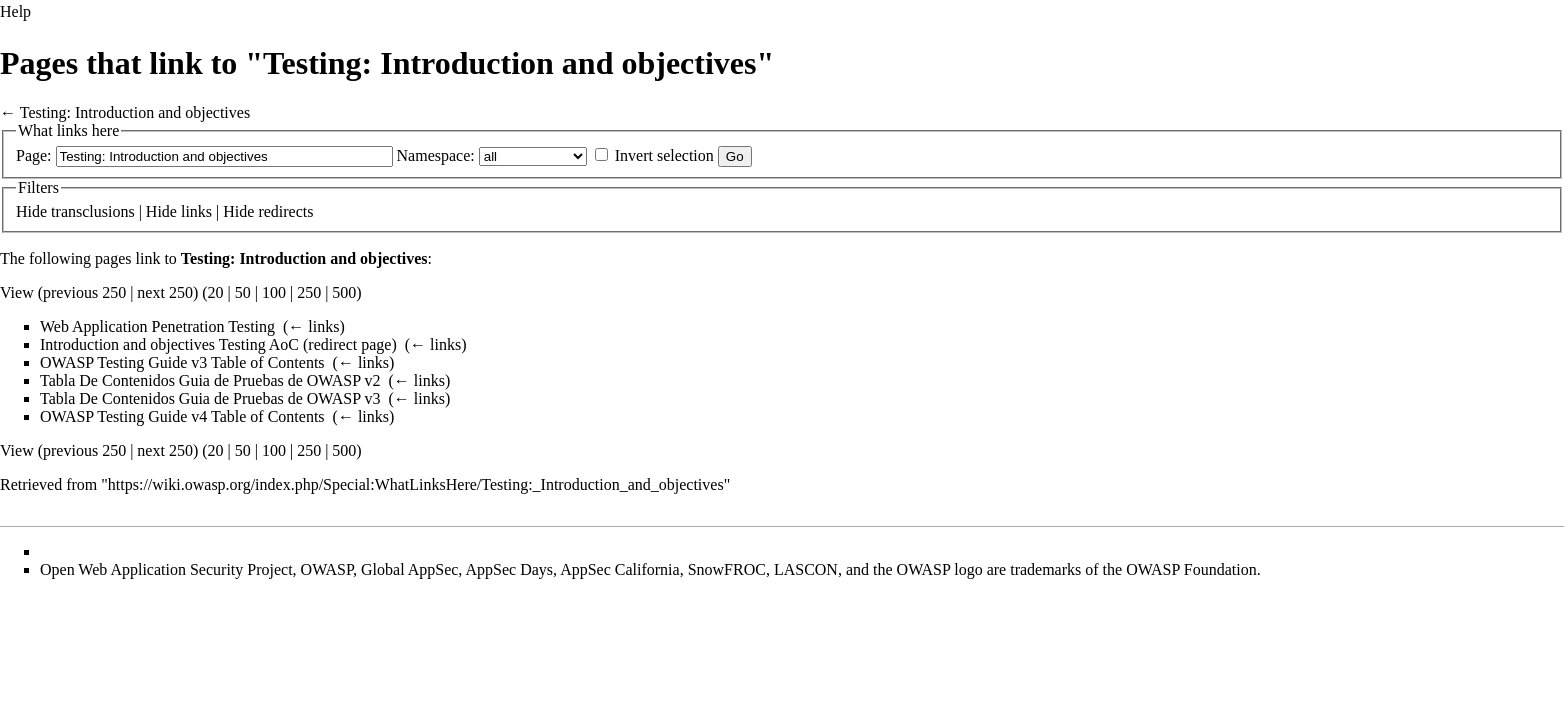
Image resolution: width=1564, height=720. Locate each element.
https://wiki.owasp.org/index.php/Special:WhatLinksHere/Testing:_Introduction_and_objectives (416, 484)
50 (243, 292)
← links (313, 326)
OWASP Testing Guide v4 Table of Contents (182, 416)
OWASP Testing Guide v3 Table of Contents (182, 362)
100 (274, 292)
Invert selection (664, 155)
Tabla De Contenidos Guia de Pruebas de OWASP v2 (210, 380)
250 (309, 292)
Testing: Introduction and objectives (135, 112)
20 (216, 292)
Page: (34, 155)
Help (15, 11)
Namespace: (436, 155)
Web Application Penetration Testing (157, 326)
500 (344, 292)
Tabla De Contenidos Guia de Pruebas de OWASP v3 (210, 398)
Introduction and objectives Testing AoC (169, 344)
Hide (31, 211)
